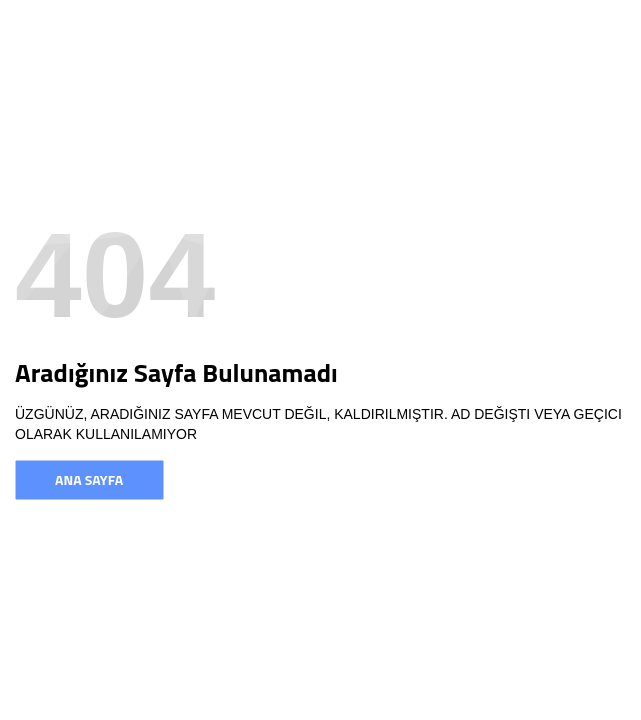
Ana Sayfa (89, 479)
